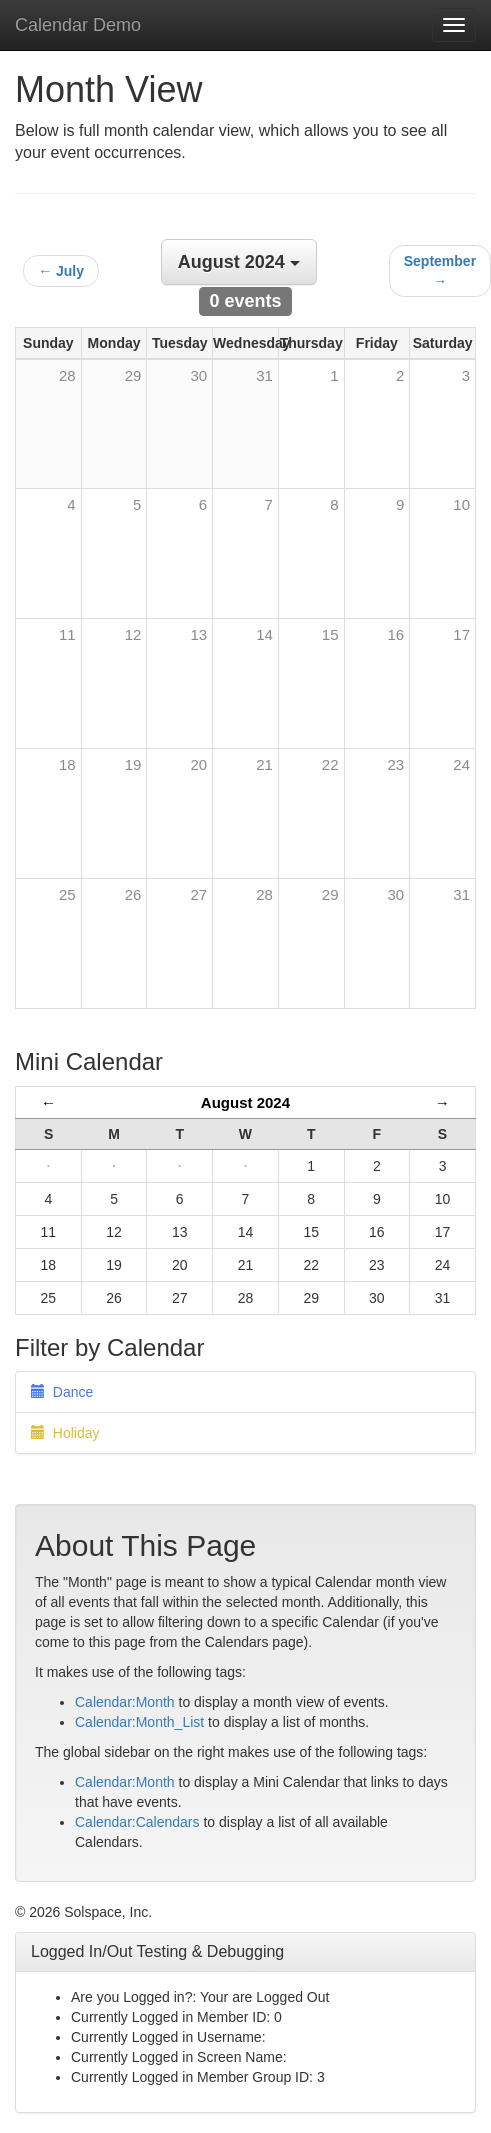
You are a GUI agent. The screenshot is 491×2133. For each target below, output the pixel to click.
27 (198, 894)
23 (396, 764)
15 (330, 634)
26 (133, 894)
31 (461, 894)
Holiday (65, 1433)
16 (396, 634)
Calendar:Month (125, 1702)
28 (264, 894)
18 (67, 764)
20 (198, 764)
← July (61, 271)
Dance (62, 1392)
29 (330, 894)
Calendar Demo (78, 25)
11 (67, 634)
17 (461, 634)
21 (264, 764)
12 (133, 634)
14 (264, 634)
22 (330, 764)
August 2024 (245, 1102)
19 (133, 764)
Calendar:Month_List (139, 1722)
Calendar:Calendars (137, 1822)
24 (461, 764)
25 (67, 894)
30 (396, 894)
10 (461, 504)
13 (198, 634)
